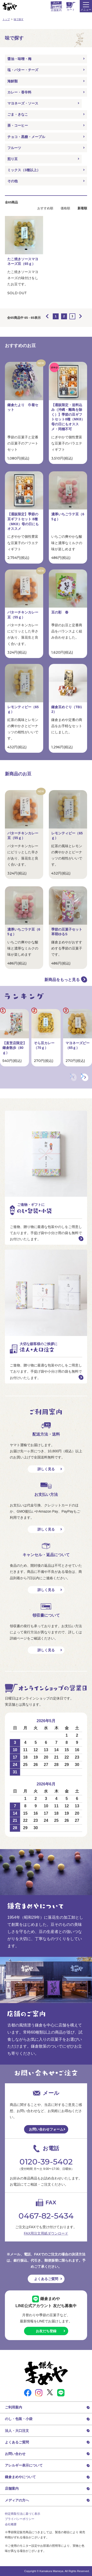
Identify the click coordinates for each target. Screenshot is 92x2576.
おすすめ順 (45, 208)
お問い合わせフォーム (46, 2129)
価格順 (65, 208)
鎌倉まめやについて (20, 2477)
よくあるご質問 (46, 2279)
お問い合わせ (15, 2454)
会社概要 (11, 2524)
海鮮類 (12, 81)
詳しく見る (46, 1469)
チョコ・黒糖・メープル (26, 137)
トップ (6, 19)
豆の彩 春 (59, 612)
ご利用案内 (13, 2407)
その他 (12, 181)
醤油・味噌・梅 (19, 59)
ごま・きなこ (17, 114)
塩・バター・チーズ (22, 70)
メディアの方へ (17, 2500)
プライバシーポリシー (19, 2519)
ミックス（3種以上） (23, 170)
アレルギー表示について (24, 2465)
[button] (84, 1077)
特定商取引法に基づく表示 (22, 2513)
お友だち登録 (46, 2331)
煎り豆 (12, 159)
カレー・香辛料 (19, 92)
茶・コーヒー (17, 125)
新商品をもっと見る (62, 980)
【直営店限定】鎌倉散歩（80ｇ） (14, 1048)
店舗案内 (12, 2488)
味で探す (19, 19)
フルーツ (14, 148)
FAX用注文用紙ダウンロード (46, 2233)
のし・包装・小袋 (18, 2419)
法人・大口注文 (17, 2431)
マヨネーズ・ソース (22, 103)
